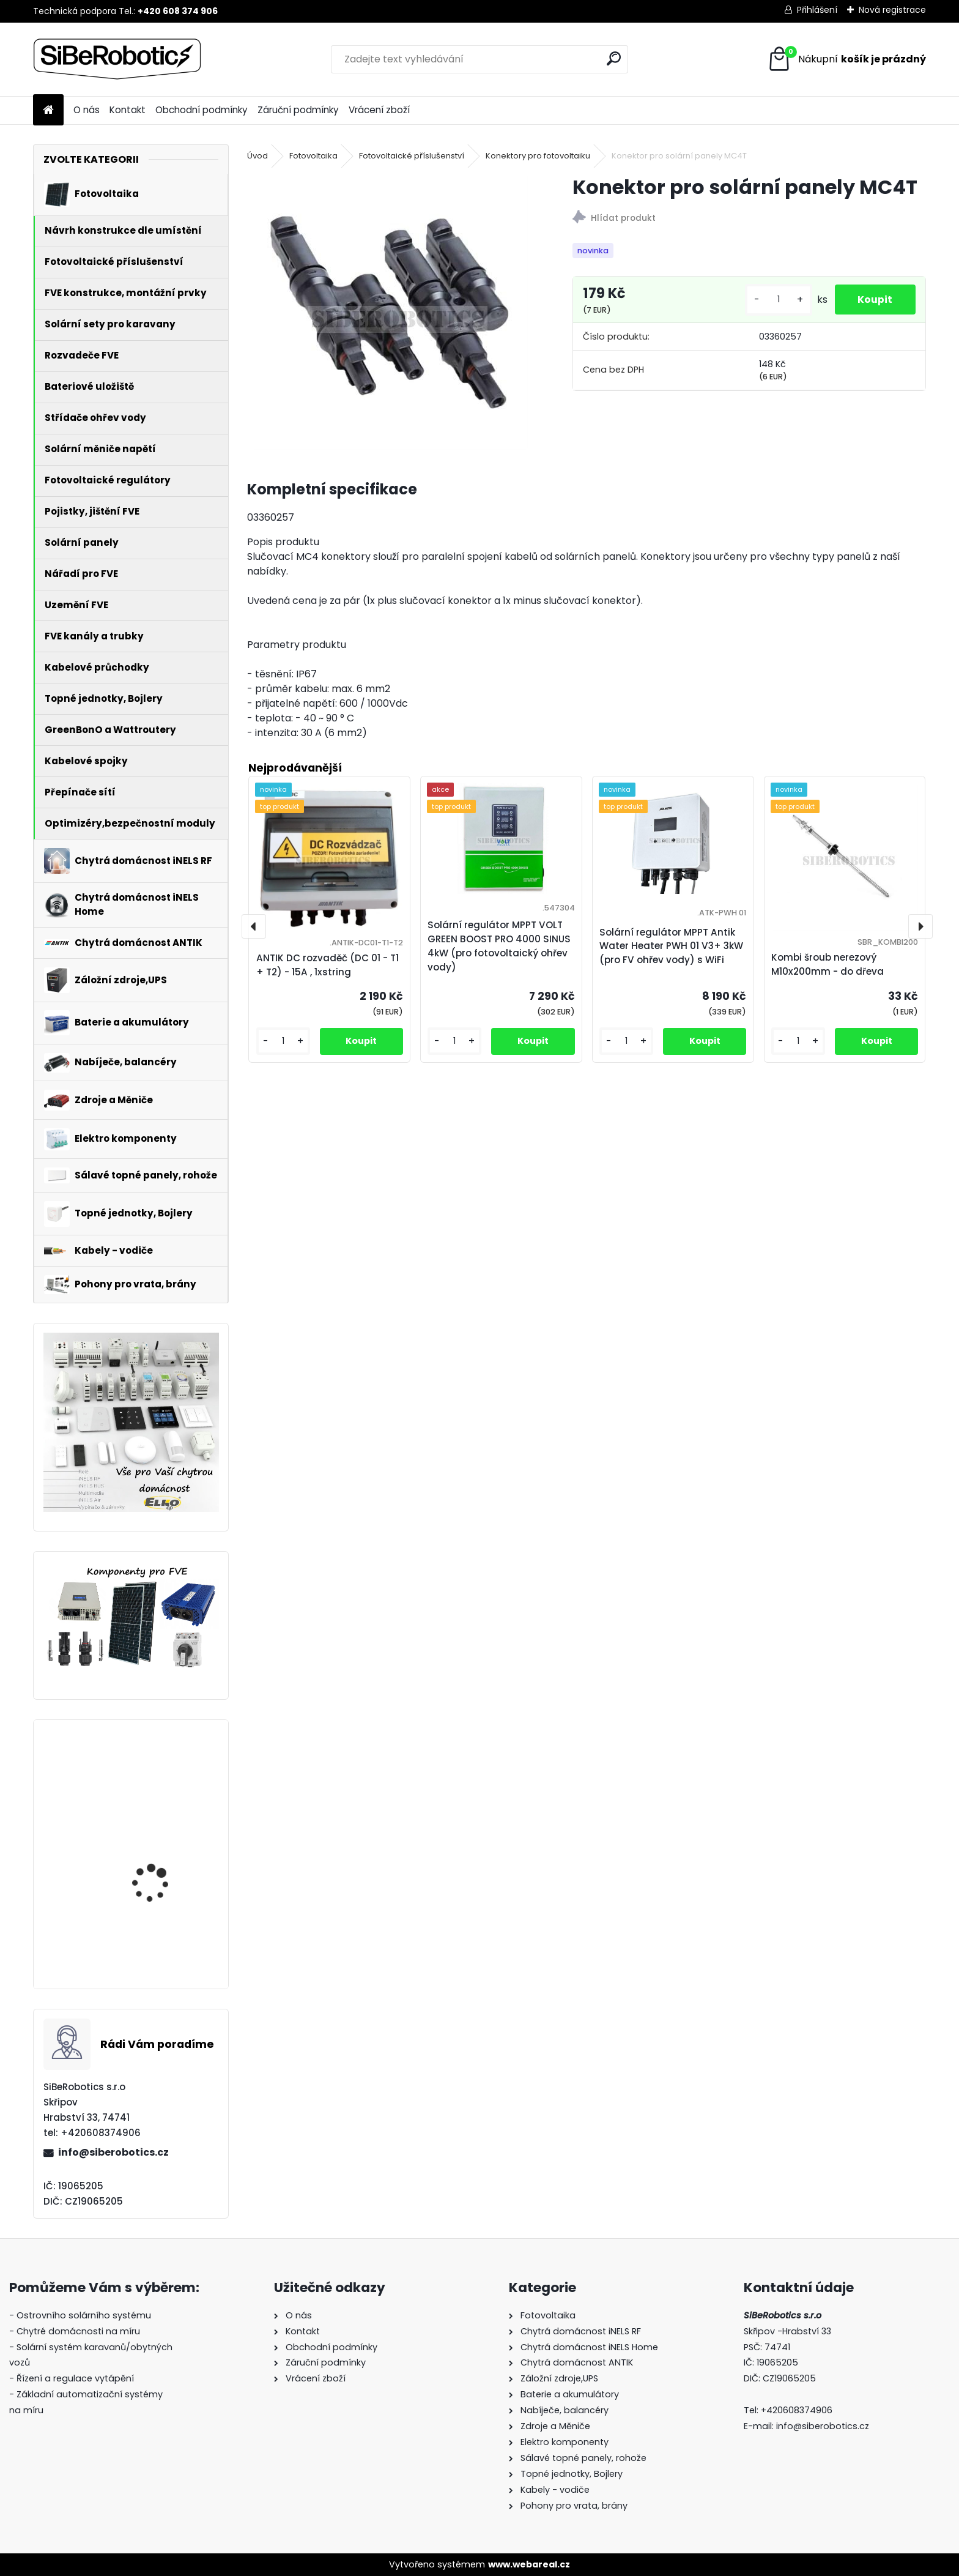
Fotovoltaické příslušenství (411, 156)
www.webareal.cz (529, 2564)
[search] (614, 58)
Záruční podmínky (298, 109)
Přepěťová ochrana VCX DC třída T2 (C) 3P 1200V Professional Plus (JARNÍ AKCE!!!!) (167, 1920)
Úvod (257, 156)
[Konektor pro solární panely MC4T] (390, 312)
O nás (86, 109)
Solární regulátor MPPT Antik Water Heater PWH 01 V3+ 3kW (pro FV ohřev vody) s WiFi (671, 946)
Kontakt (127, 109)
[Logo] (117, 59)
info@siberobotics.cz (113, 2152)
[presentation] (254, 926)
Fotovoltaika (313, 156)
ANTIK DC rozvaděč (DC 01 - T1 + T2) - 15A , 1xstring (327, 964)
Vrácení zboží (379, 109)
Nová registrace (892, 10)
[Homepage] (48, 110)
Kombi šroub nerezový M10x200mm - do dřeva (827, 964)
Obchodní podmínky (201, 109)
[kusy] (775, 299)
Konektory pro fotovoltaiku (538, 156)
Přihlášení (817, 10)
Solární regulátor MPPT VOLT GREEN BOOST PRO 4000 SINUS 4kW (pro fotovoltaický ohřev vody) (164, 1802)
